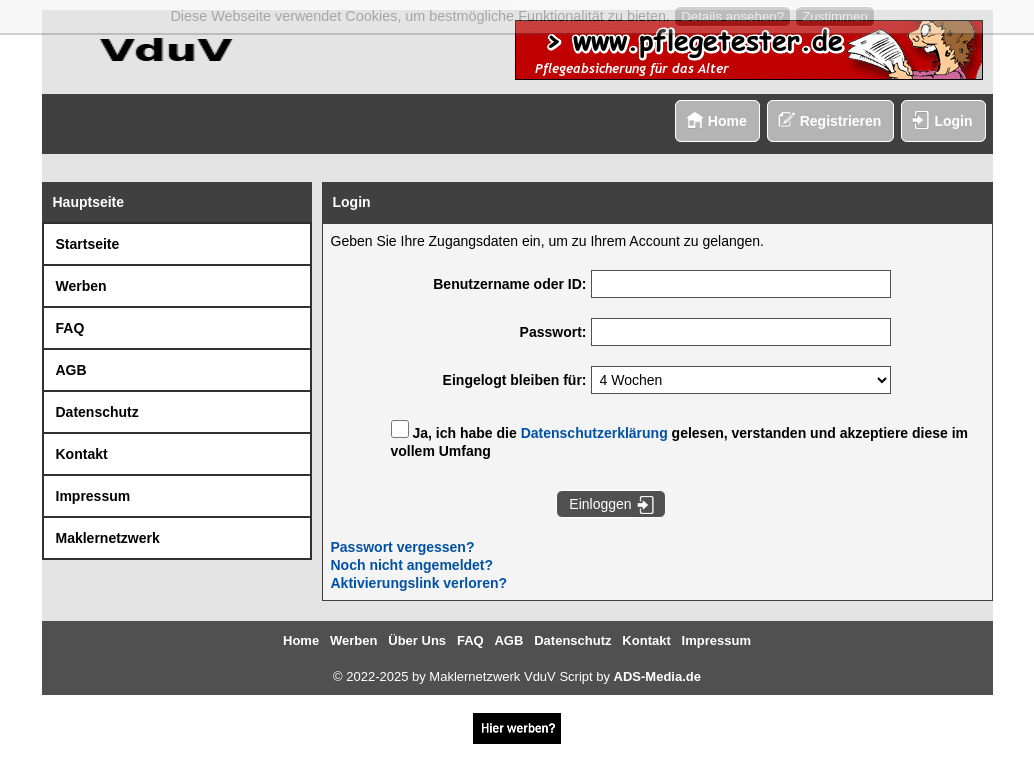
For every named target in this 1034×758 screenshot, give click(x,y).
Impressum (93, 496)
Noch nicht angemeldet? (412, 565)
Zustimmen (835, 16)
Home (727, 121)
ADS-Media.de (657, 676)
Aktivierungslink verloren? (419, 583)
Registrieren (841, 121)
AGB (71, 370)
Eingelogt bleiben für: (515, 380)
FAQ (70, 328)
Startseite (88, 244)
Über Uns (417, 640)
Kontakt (82, 454)
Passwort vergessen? (403, 547)
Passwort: (553, 332)
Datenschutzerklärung (594, 433)
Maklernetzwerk (108, 538)
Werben (81, 286)
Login (953, 121)
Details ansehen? (732, 16)
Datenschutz (97, 412)
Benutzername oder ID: (509, 284)
